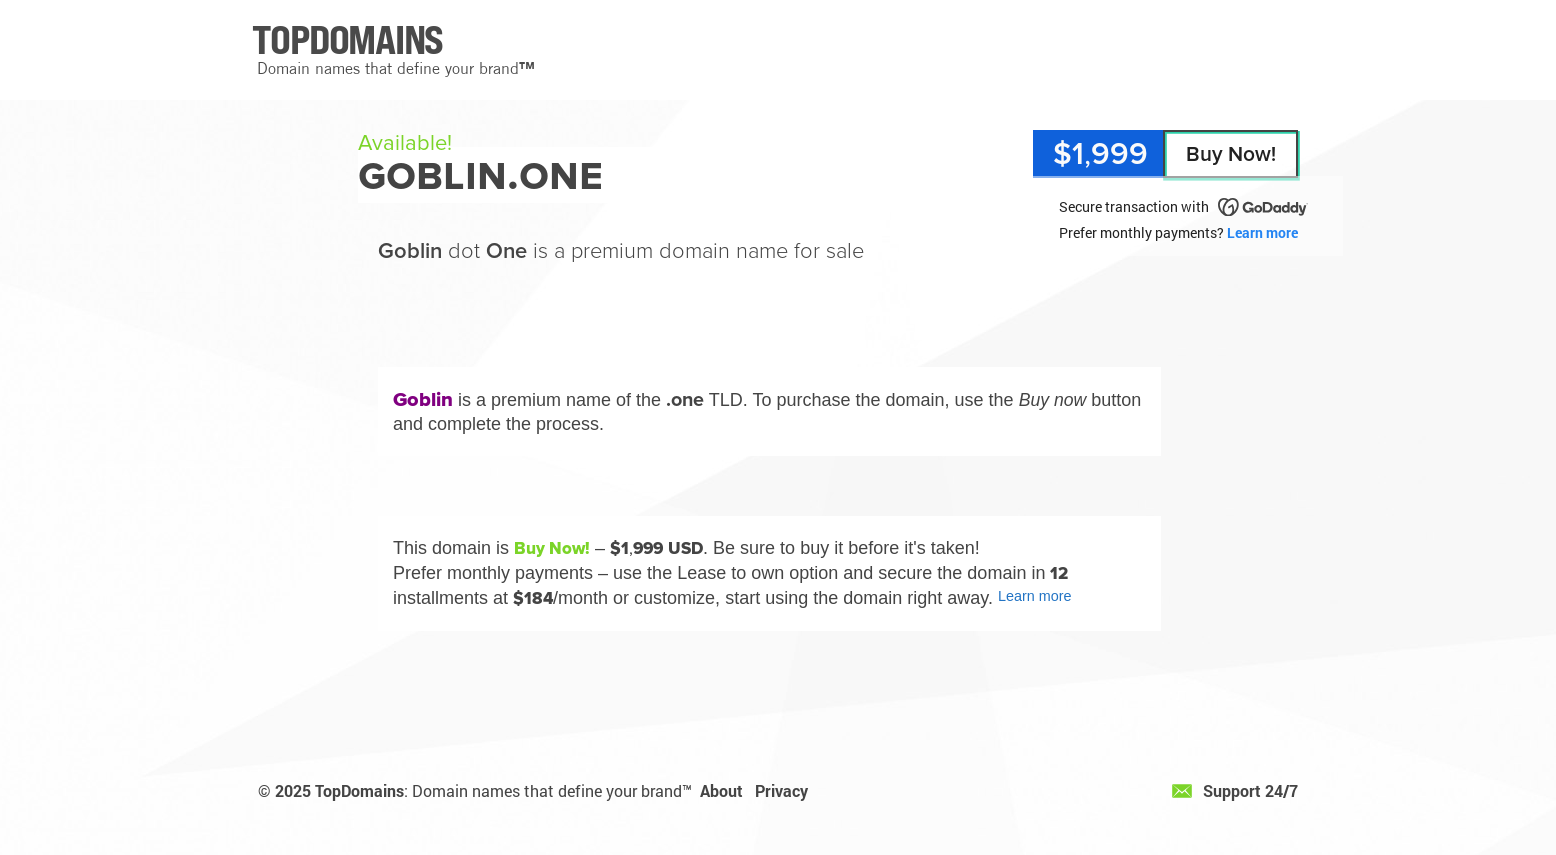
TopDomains (359, 790)
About (721, 790)
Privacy (781, 790)
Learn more (1262, 232)
